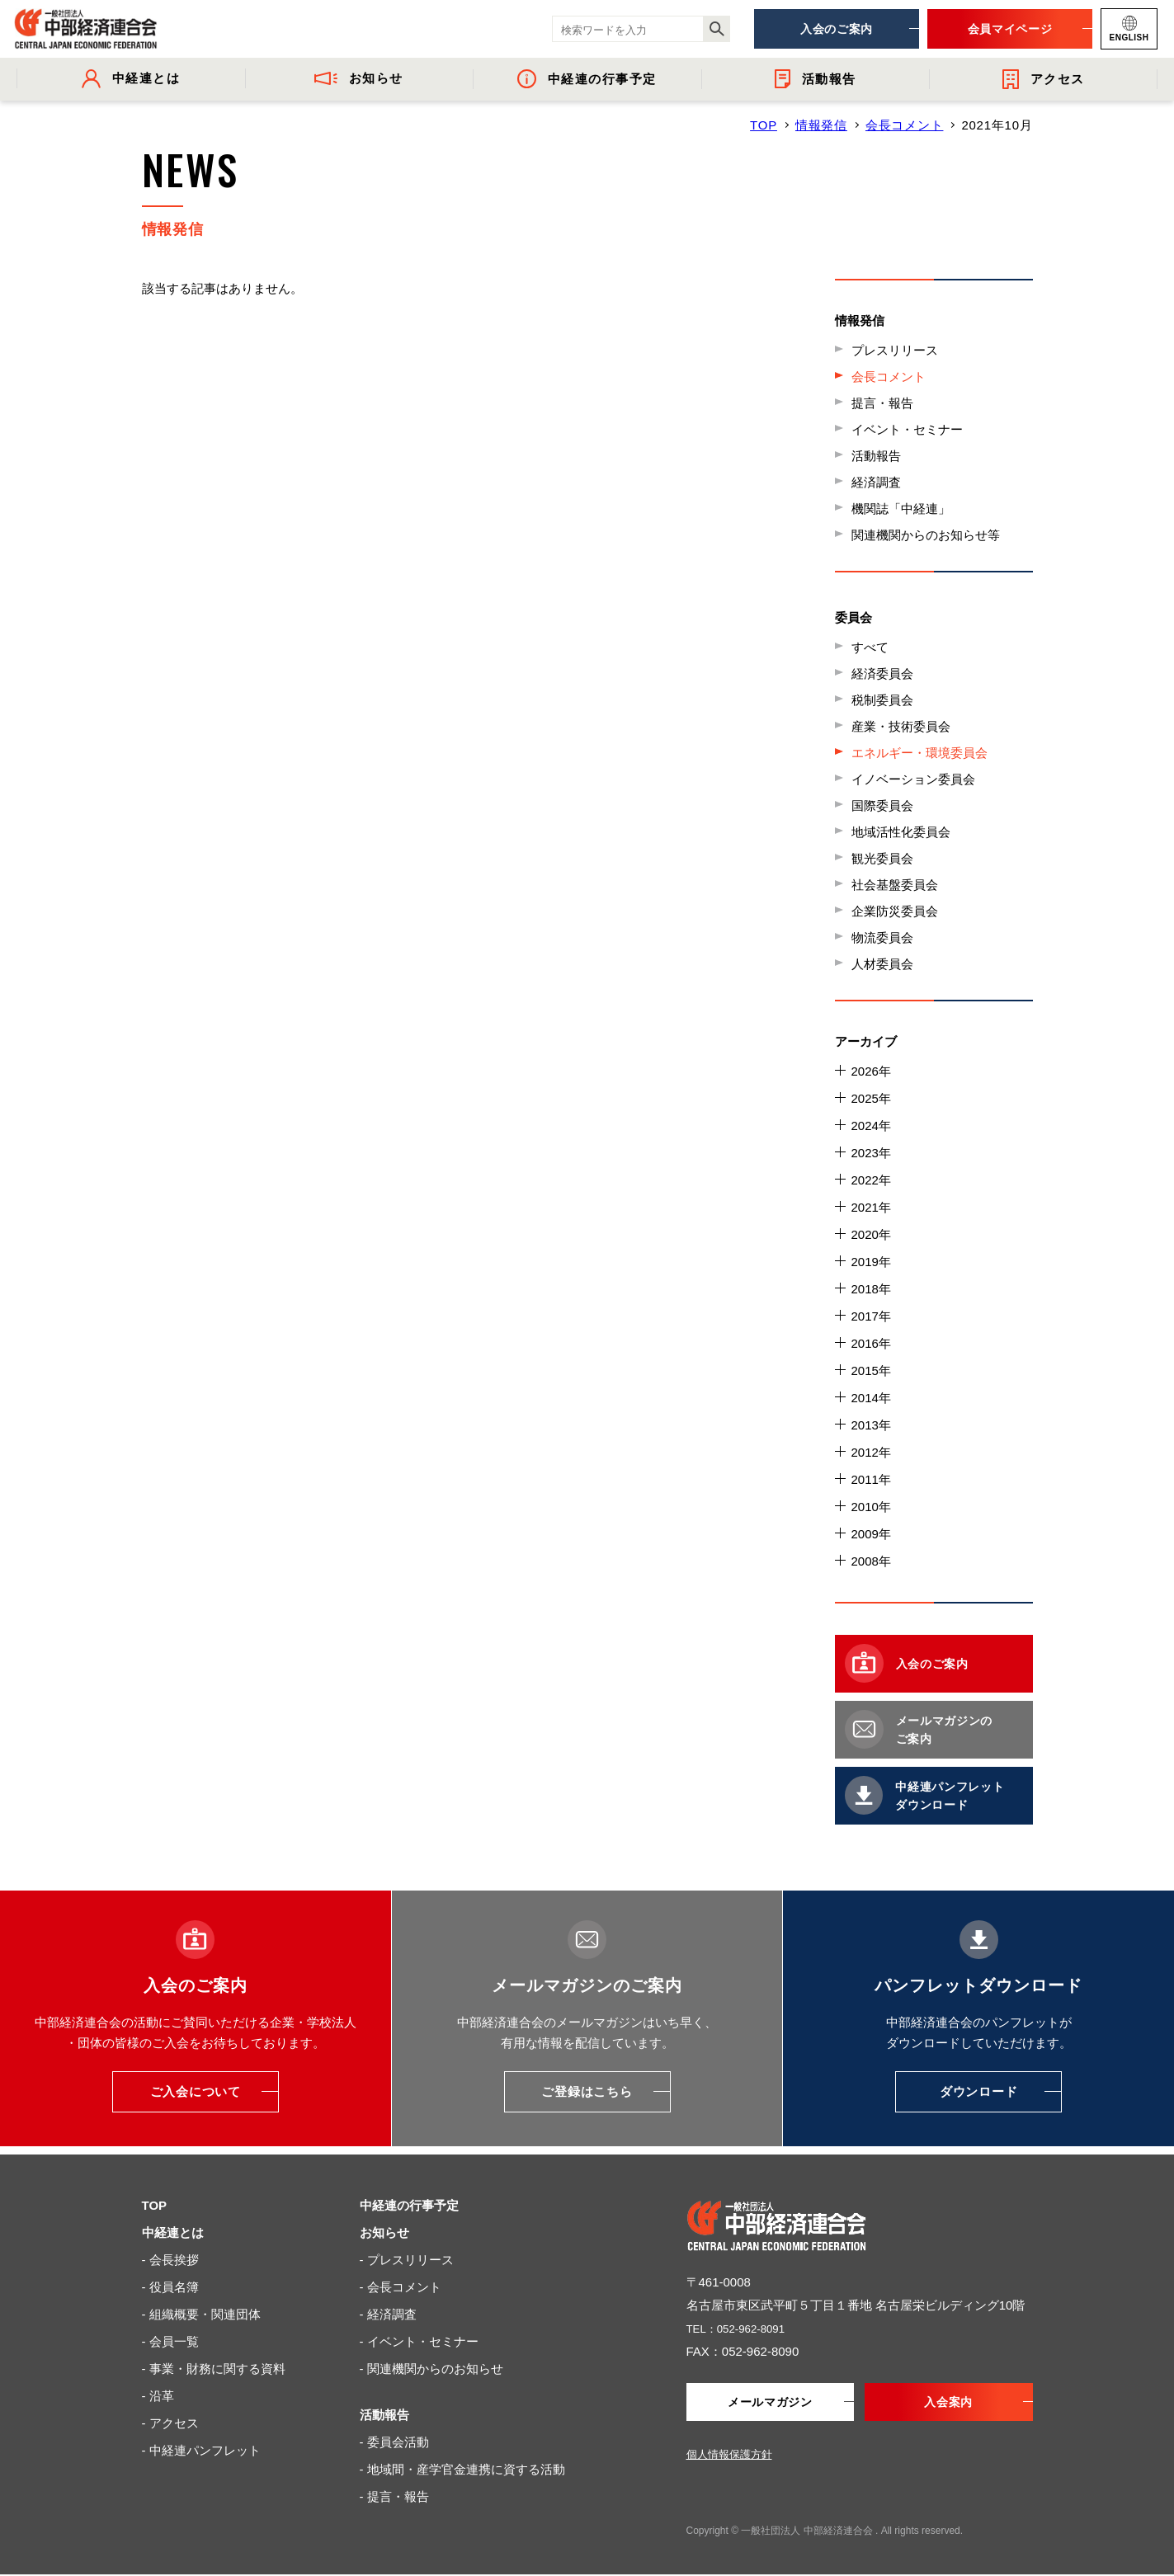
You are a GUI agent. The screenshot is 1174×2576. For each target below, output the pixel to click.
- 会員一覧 (170, 2341)
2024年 (871, 1125)
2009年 (871, 1534)
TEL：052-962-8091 (742, 2328)
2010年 (871, 1507)
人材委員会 (882, 964)
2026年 (871, 1071)
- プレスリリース (407, 2260)
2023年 (871, 1153)
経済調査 (876, 482)
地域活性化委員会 (900, 832)
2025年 (871, 1098)
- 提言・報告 (394, 2496)
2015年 (871, 1370)
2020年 (871, 1234)
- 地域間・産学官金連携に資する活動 (462, 2469)
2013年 (871, 1425)
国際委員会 (882, 805)
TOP (763, 125)
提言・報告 (882, 403)
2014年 (871, 1398)
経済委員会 (882, 673)
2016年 (871, 1343)
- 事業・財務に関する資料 (213, 2369)
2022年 (871, 1180)
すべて (870, 647)
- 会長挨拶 (170, 2260)
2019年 (871, 1262)
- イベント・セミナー (419, 2341)
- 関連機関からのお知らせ (431, 2369)
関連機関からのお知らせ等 (925, 535)
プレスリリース (894, 350)
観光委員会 (882, 858)
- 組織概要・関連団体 (201, 2314)
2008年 (871, 1561)
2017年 (871, 1316)
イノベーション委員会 (913, 779)
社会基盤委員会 (894, 885)
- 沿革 (158, 2396)
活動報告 (876, 456)
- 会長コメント (400, 2287)
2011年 (871, 1479)
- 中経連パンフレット (201, 2450)
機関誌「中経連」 (900, 509)
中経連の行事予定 (409, 2205)
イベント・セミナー (907, 429)
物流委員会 (882, 937)
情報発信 (821, 125)
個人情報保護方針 (729, 2456)
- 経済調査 (388, 2314)
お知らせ (384, 2232)
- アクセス (170, 2423)
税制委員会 (882, 700)
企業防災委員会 (894, 911)
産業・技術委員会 (900, 726)
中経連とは (173, 2232)
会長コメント (904, 125)
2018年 (871, 1289)
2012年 (871, 1452)
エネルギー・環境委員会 (919, 753)
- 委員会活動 (394, 2442)
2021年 (871, 1207)
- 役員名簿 (170, 2287)
